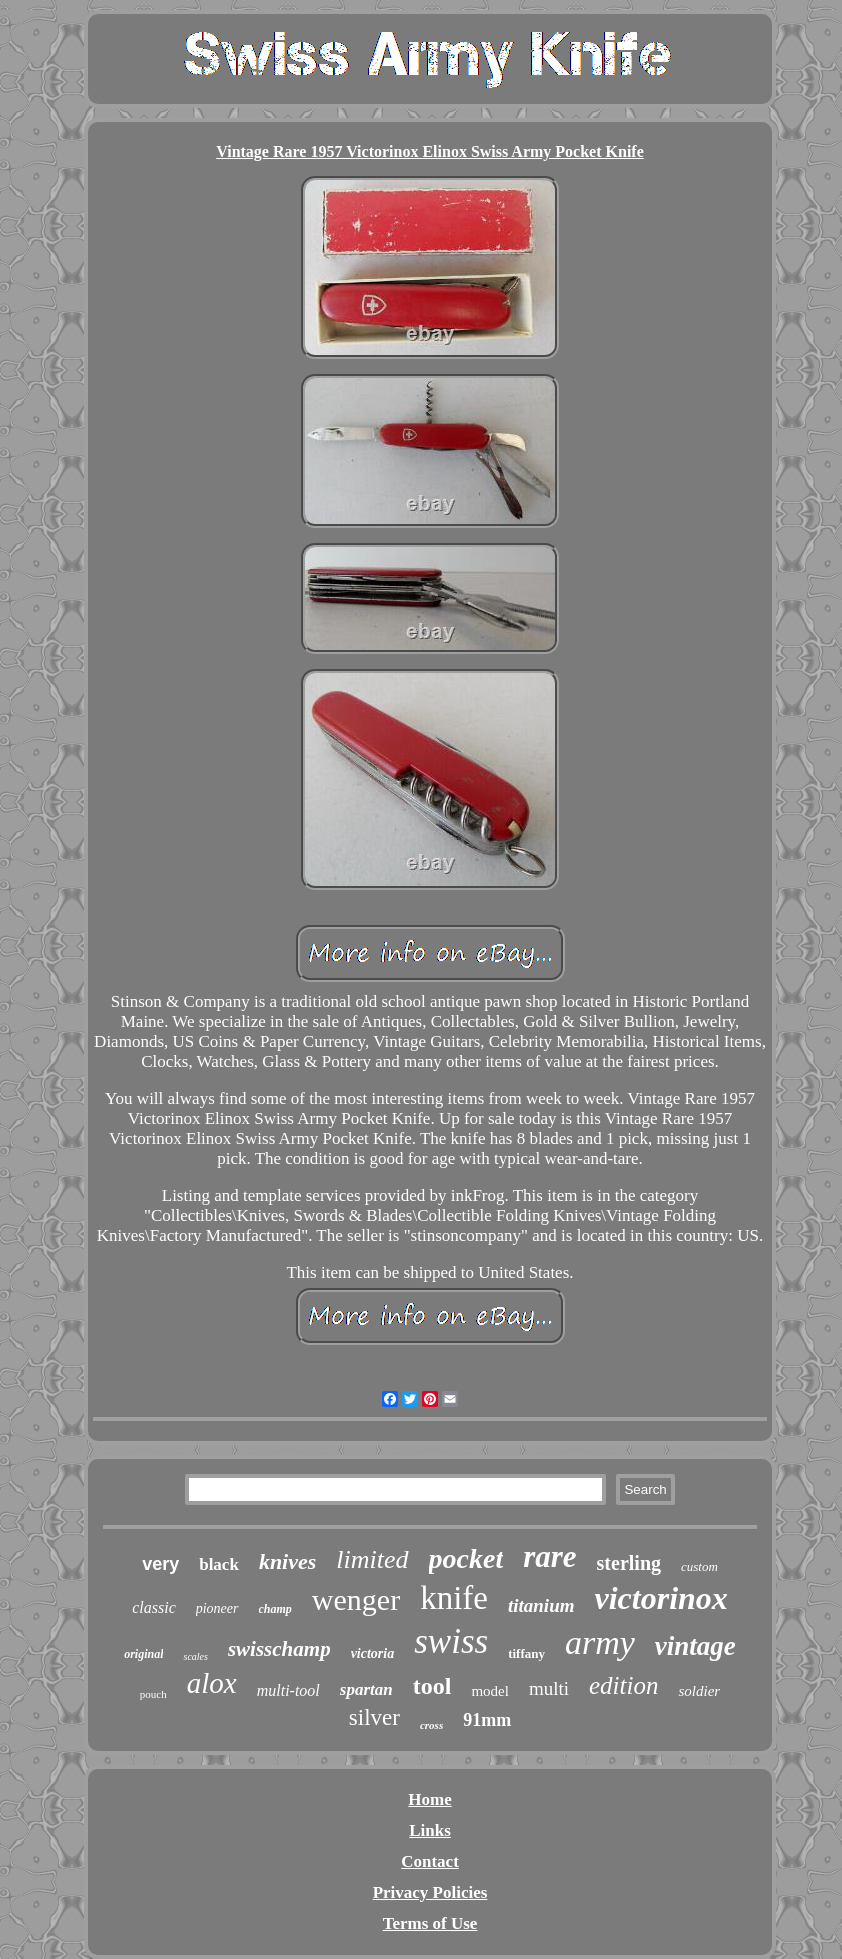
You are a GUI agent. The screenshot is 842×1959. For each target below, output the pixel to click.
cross (431, 1725)
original (143, 1654)
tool (432, 1686)
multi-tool (288, 1690)
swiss (451, 1641)
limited (372, 1559)
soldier (699, 1691)
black (219, 1564)
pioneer (217, 1608)
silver (374, 1717)
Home (429, 1799)
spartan (366, 1689)
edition (623, 1685)
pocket (466, 1558)
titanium (541, 1605)
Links (430, 1830)
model (490, 1691)
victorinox (660, 1598)
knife (454, 1598)
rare (549, 1556)
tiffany (526, 1653)
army (600, 1642)
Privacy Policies (430, 1892)
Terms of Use (430, 1923)
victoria (373, 1653)
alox (212, 1683)
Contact (430, 1861)
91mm (487, 1720)
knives (287, 1561)
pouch (153, 1694)
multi (549, 1688)
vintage (695, 1646)
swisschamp (279, 1649)
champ (275, 1609)
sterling (629, 1563)
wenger (356, 1599)
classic (154, 1607)
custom (699, 1566)
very (160, 1564)
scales (195, 1656)
